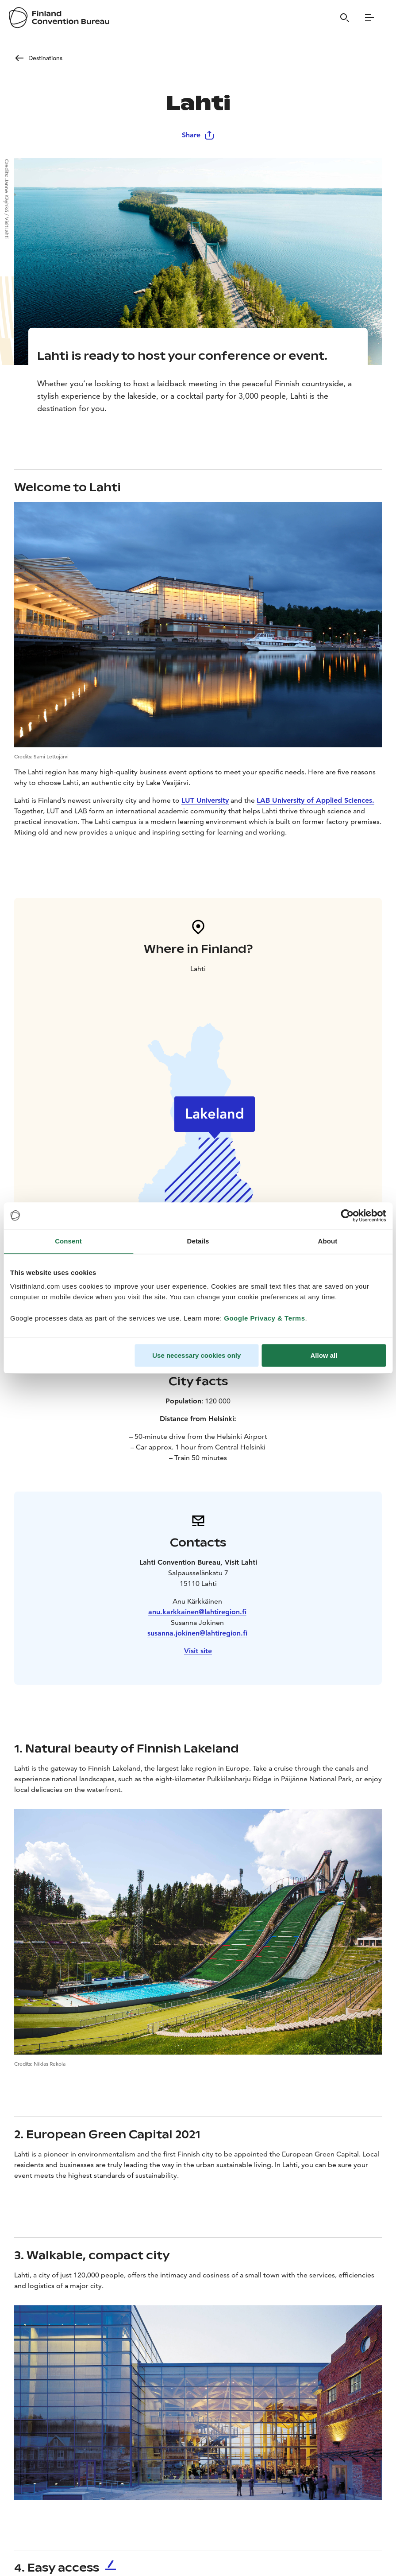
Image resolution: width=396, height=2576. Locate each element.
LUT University (205, 800)
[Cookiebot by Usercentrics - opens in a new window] (347, 1215)
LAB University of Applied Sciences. (315, 800)
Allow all (324, 1355)
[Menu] (369, 18)
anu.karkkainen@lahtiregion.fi (197, 1612)
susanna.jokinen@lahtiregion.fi (197, 1633)
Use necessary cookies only (196, 1355)
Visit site (198, 1651)
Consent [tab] (68, 1241)
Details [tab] (198, 1241)
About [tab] (328, 1241)
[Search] (345, 18)
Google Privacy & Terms (264, 1318)
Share (198, 134)
